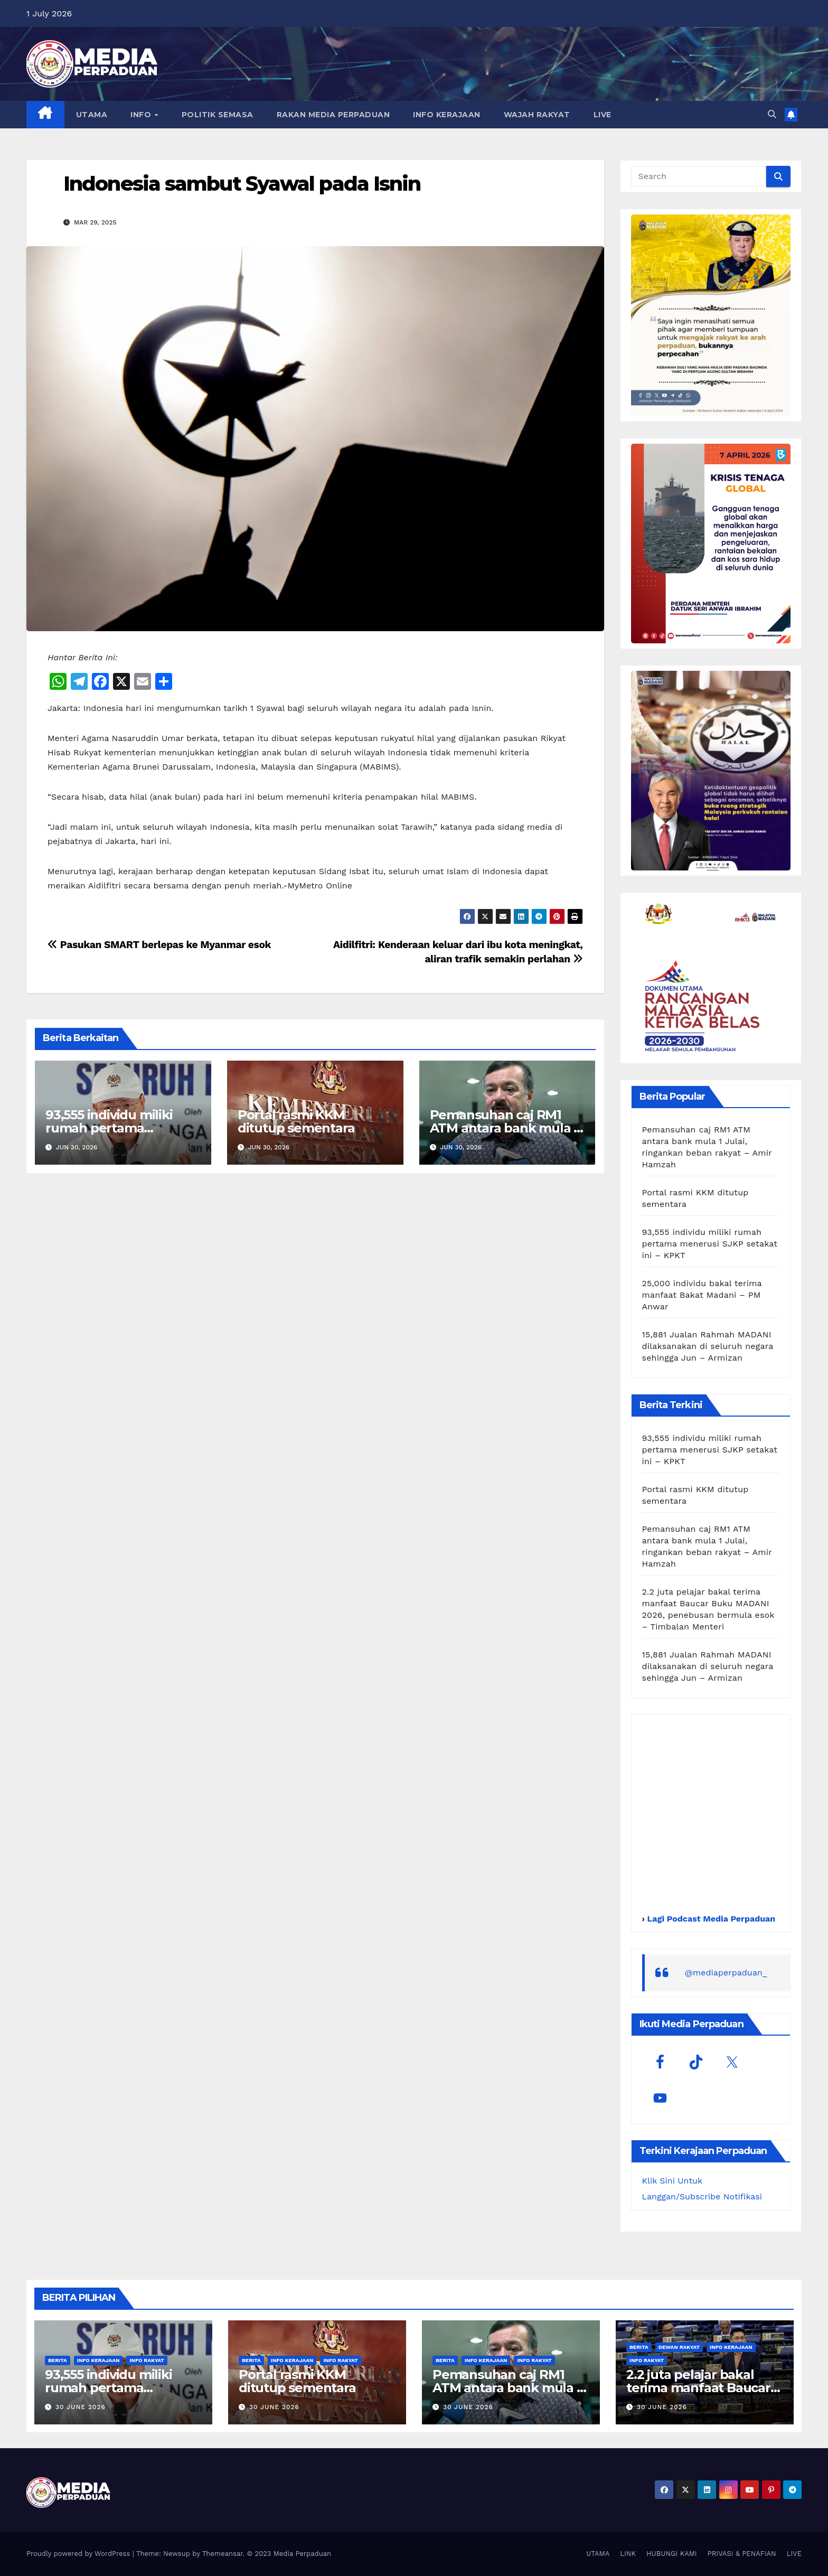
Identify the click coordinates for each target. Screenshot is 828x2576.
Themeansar (222, 2554)
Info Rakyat (146, 2360)
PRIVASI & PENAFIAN (742, 2554)
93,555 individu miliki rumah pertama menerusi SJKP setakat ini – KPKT (710, 1243)
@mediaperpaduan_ (726, 1973)
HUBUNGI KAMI (671, 2554)
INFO (142, 114)
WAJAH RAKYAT (537, 114)
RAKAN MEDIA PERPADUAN (333, 114)
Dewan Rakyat (679, 2347)
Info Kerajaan (98, 2360)
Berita (57, 2360)
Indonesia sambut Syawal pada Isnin (241, 183)
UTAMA (92, 114)
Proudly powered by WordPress (79, 2554)
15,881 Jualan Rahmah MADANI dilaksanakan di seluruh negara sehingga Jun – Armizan (708, 1346)
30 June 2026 (80, 2407)
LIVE (602, 114)
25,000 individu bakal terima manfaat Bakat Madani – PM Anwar (702, 1295)
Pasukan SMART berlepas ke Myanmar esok (159, 945)
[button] (772, 114)
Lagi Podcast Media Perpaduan (710, 1919)
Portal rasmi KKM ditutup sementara (296, 1121)
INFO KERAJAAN (447, 114)
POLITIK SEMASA (217, 114)
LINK (628, 2554)
